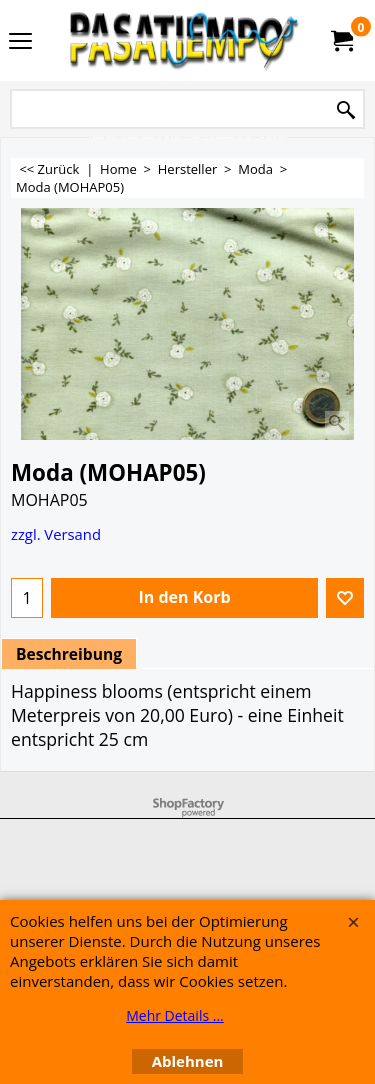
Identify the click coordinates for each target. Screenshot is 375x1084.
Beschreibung (69, 654)
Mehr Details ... (175, 1015)
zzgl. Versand (56, 534)
